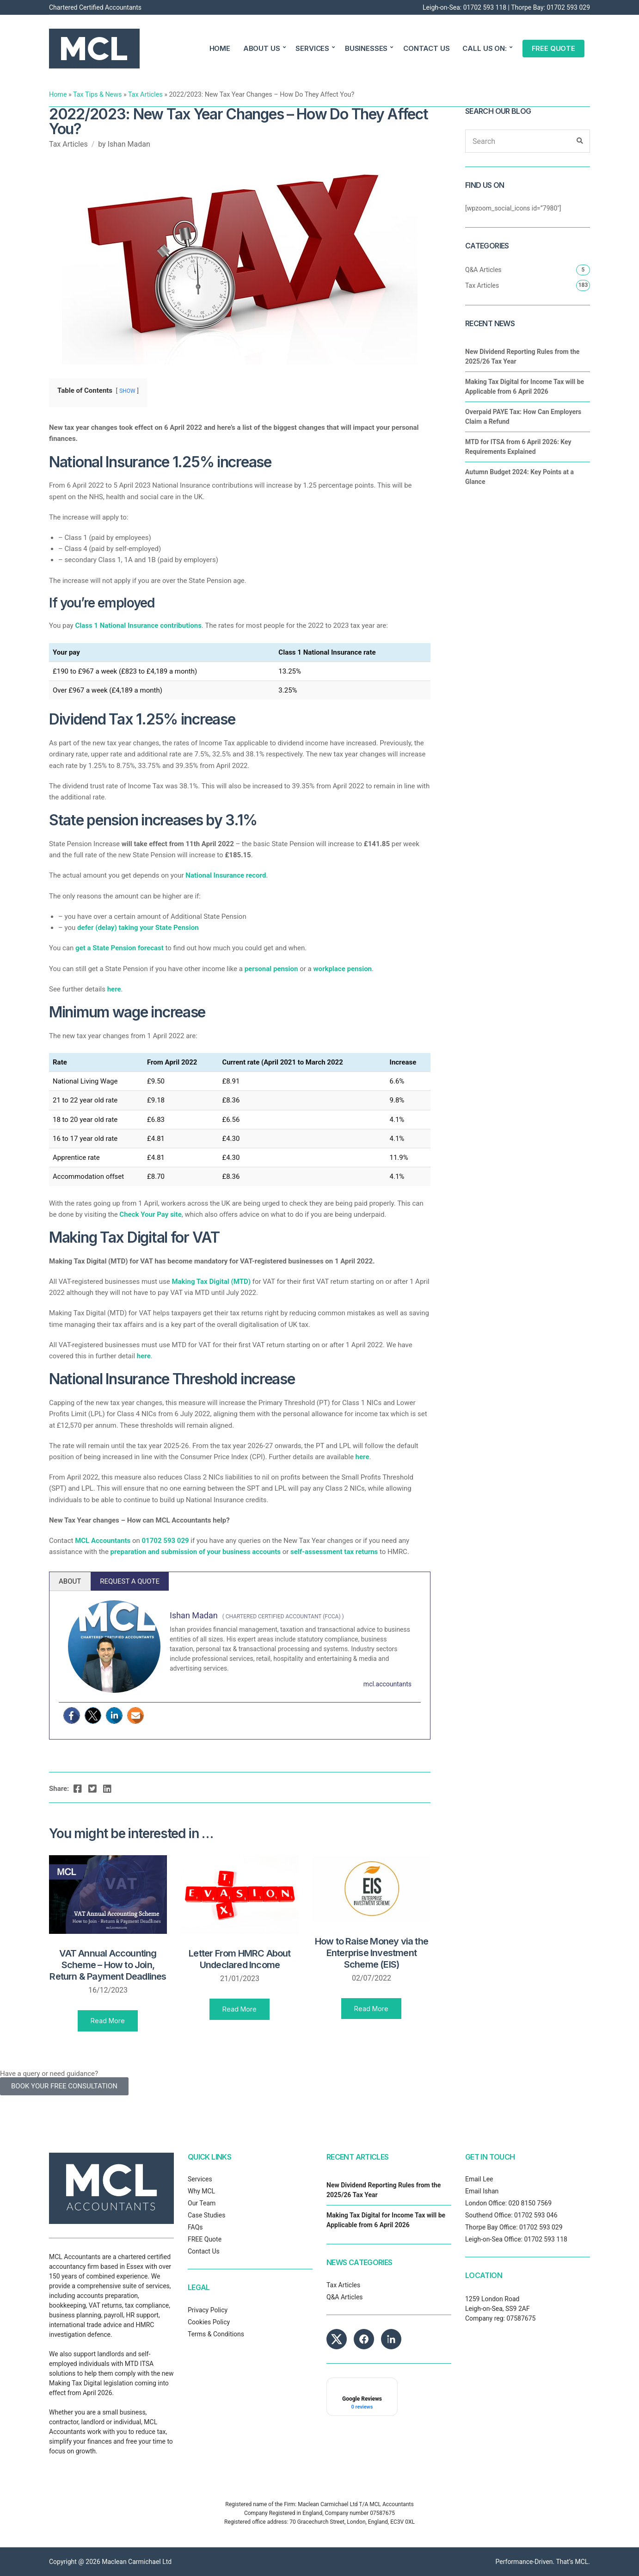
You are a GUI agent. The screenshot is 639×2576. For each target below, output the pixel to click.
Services (200, 2179)
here (114, 989)
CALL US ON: (484, 48)
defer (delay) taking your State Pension (137, 927)
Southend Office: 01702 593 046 (511, 2215)
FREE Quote (204, 2239)
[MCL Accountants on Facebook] (364, 2339)
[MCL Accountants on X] (336, 2339)
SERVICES (312, 48)
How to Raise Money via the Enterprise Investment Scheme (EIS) (371, 1953)
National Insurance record (225, 875)
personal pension (271, 969)
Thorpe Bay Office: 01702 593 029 (514, 2227)
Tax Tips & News (97, 94)
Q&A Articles (483, 269)
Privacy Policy (207, 2310)
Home (58, 94)
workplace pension (342, 969)
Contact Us (204, 2251)
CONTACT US (426, 48)
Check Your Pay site (150, 1214)
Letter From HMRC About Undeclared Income (239, 1959)
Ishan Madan (129, 144)
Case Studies (206, 2215)
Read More (108, 2021)
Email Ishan (481, 2191)
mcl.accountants (387, 1684)
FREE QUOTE (554, 48)
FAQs (195, 2227)
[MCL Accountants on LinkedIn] (391, 2339)
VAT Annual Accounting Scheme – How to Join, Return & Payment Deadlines (107, 1965)
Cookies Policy (209, 2322)
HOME (219, 48)
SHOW (127, 391)
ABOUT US (261, 48)
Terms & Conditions (216, 2334)
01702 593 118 (485, 7)
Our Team (201, 2203)
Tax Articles (145, 94)
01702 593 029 (568, 7)
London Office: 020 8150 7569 (508, 2203)
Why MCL (201, 2191)
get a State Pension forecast (119, 948)
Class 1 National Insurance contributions (138, 625)
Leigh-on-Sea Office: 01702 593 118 (516, 2239)
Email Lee (479, 2179)
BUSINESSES (366, 48)
